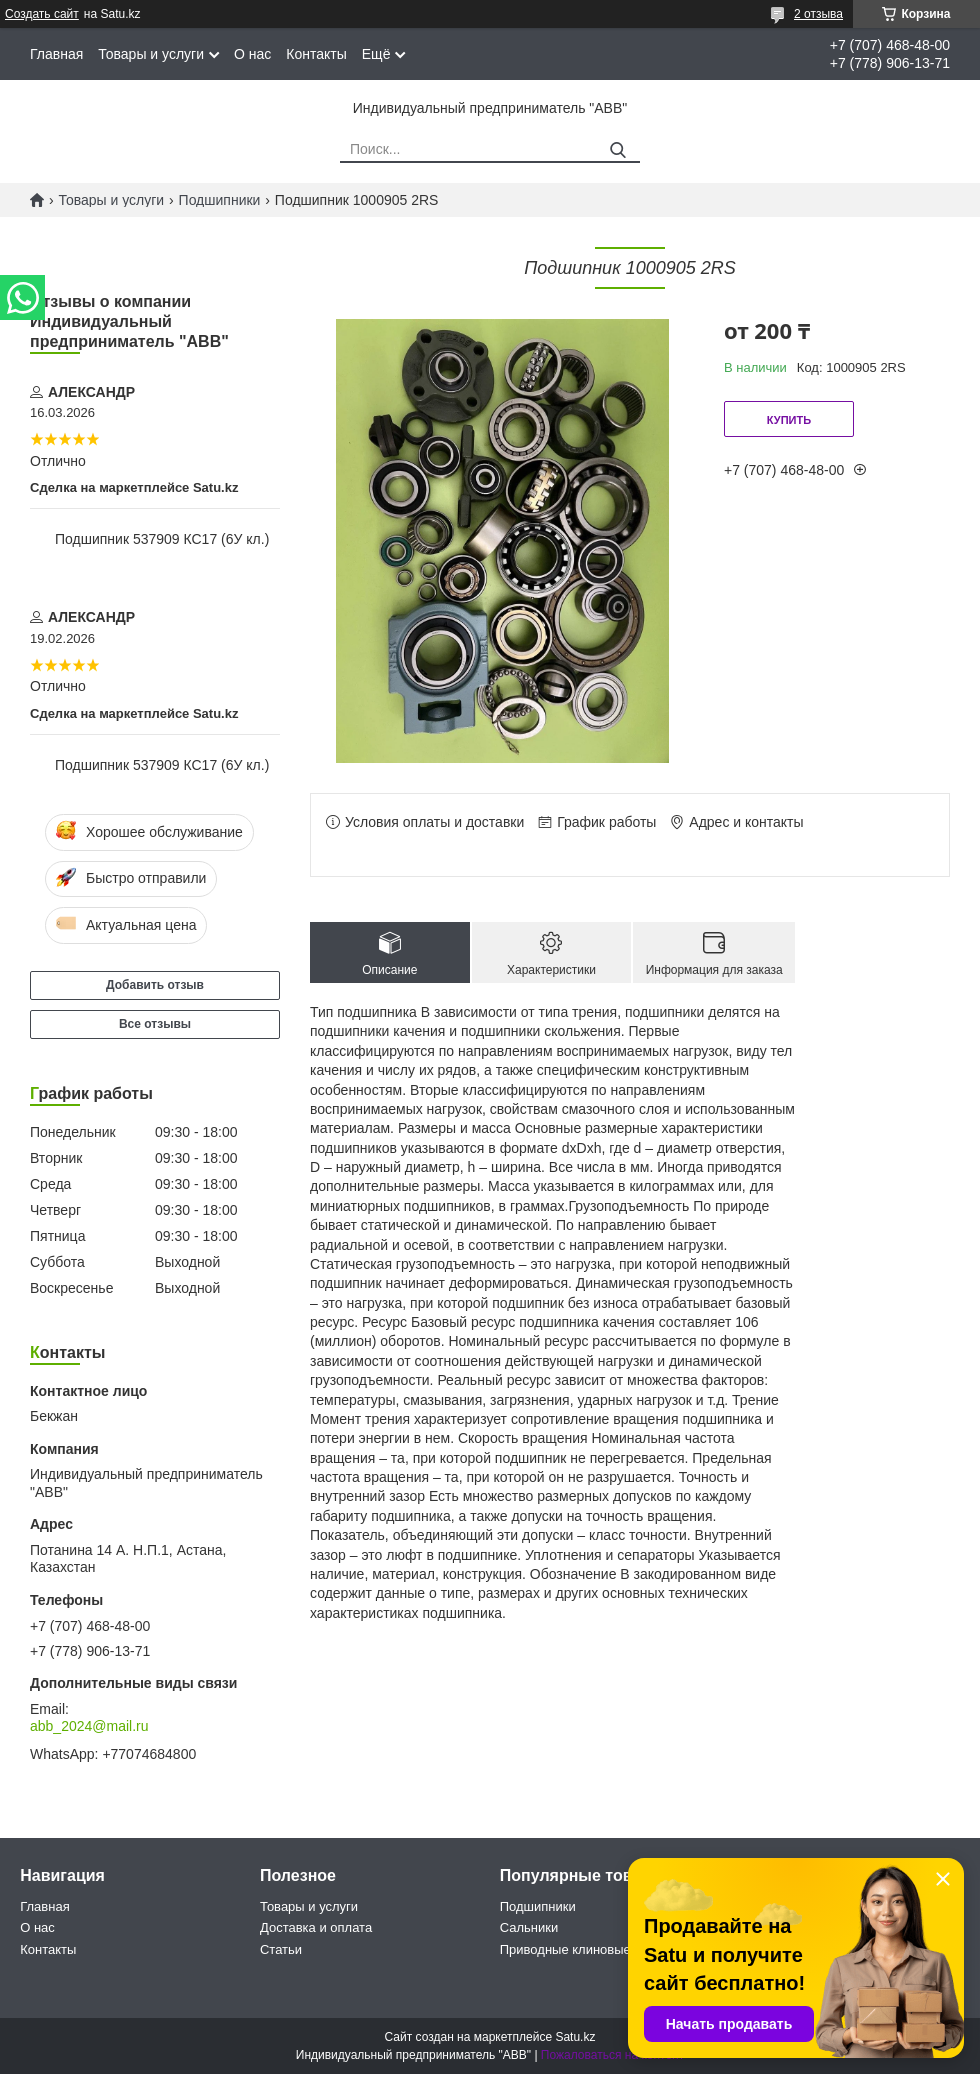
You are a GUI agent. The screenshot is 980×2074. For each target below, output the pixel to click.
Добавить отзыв (155, 985)
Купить (789, 420)
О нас (252, 54)
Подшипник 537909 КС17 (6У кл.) (162, 539)
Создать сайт (42, 14)
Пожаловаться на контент (612, 2055)
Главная (56, 54)
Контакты (316, 54)
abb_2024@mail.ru (89, 1726)
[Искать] (617, 150)
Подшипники (220, 200)
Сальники (529, 1927)
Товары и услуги (151, 54)
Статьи (281, 1949)
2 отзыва (818, 14)
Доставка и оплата (316, 1927)
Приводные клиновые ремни (586, 1949)
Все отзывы (155, 1024)
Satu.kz (575, 2037)
